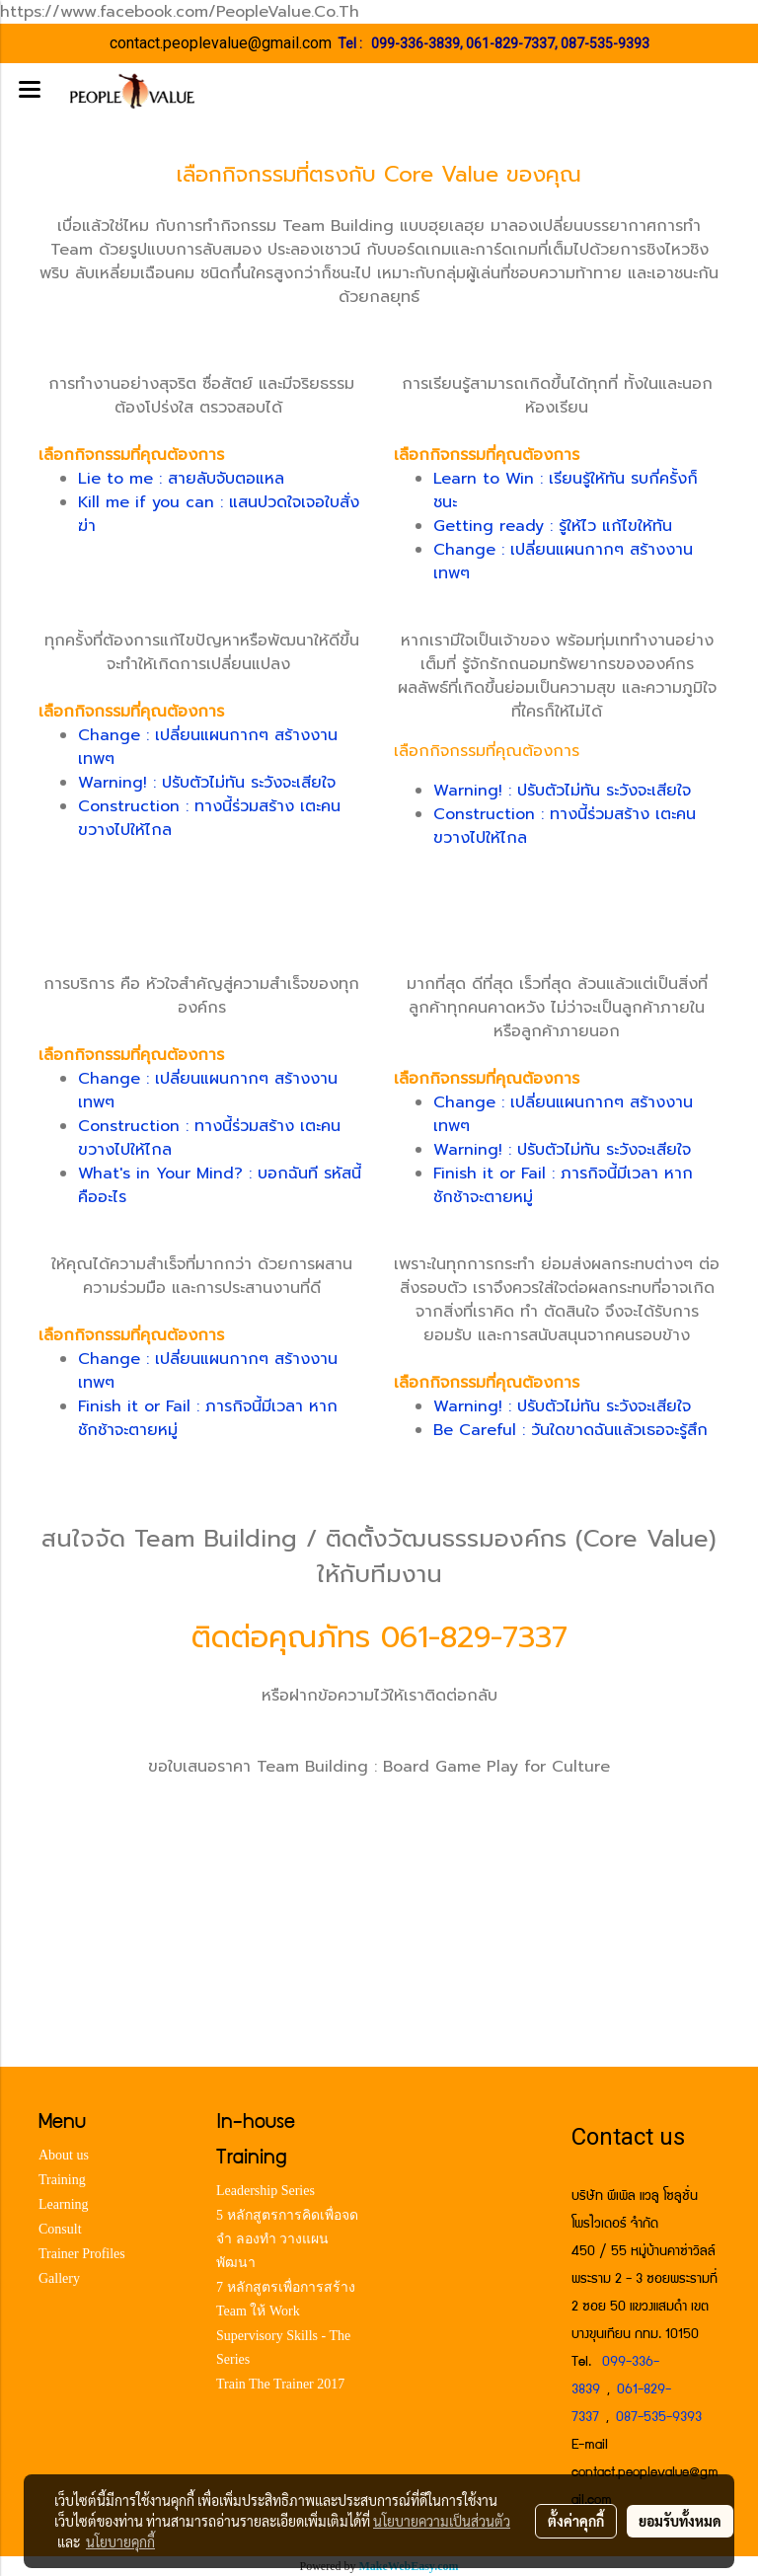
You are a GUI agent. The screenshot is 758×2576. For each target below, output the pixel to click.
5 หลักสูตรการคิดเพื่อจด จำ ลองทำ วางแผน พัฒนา (287, 2239)
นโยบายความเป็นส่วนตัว (441, 2521)
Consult (60, 2229)
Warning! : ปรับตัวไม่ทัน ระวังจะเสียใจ (207, 783)
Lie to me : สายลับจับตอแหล (181, 479)
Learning (63, 2204)
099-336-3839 (415, 43)
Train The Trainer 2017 (280, 2384)
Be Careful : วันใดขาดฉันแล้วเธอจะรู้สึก (570, 1430)
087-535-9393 (605, 43)
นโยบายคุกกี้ (120, 2541)
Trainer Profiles (81, 2253)
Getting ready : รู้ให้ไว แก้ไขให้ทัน (552, 526)
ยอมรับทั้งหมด (680, 2521)
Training (62, 2179)
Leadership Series (265, 2190)
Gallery (59, 2278)
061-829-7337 (510, 43)
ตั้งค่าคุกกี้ (576, 2521)
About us (63, 2155)
